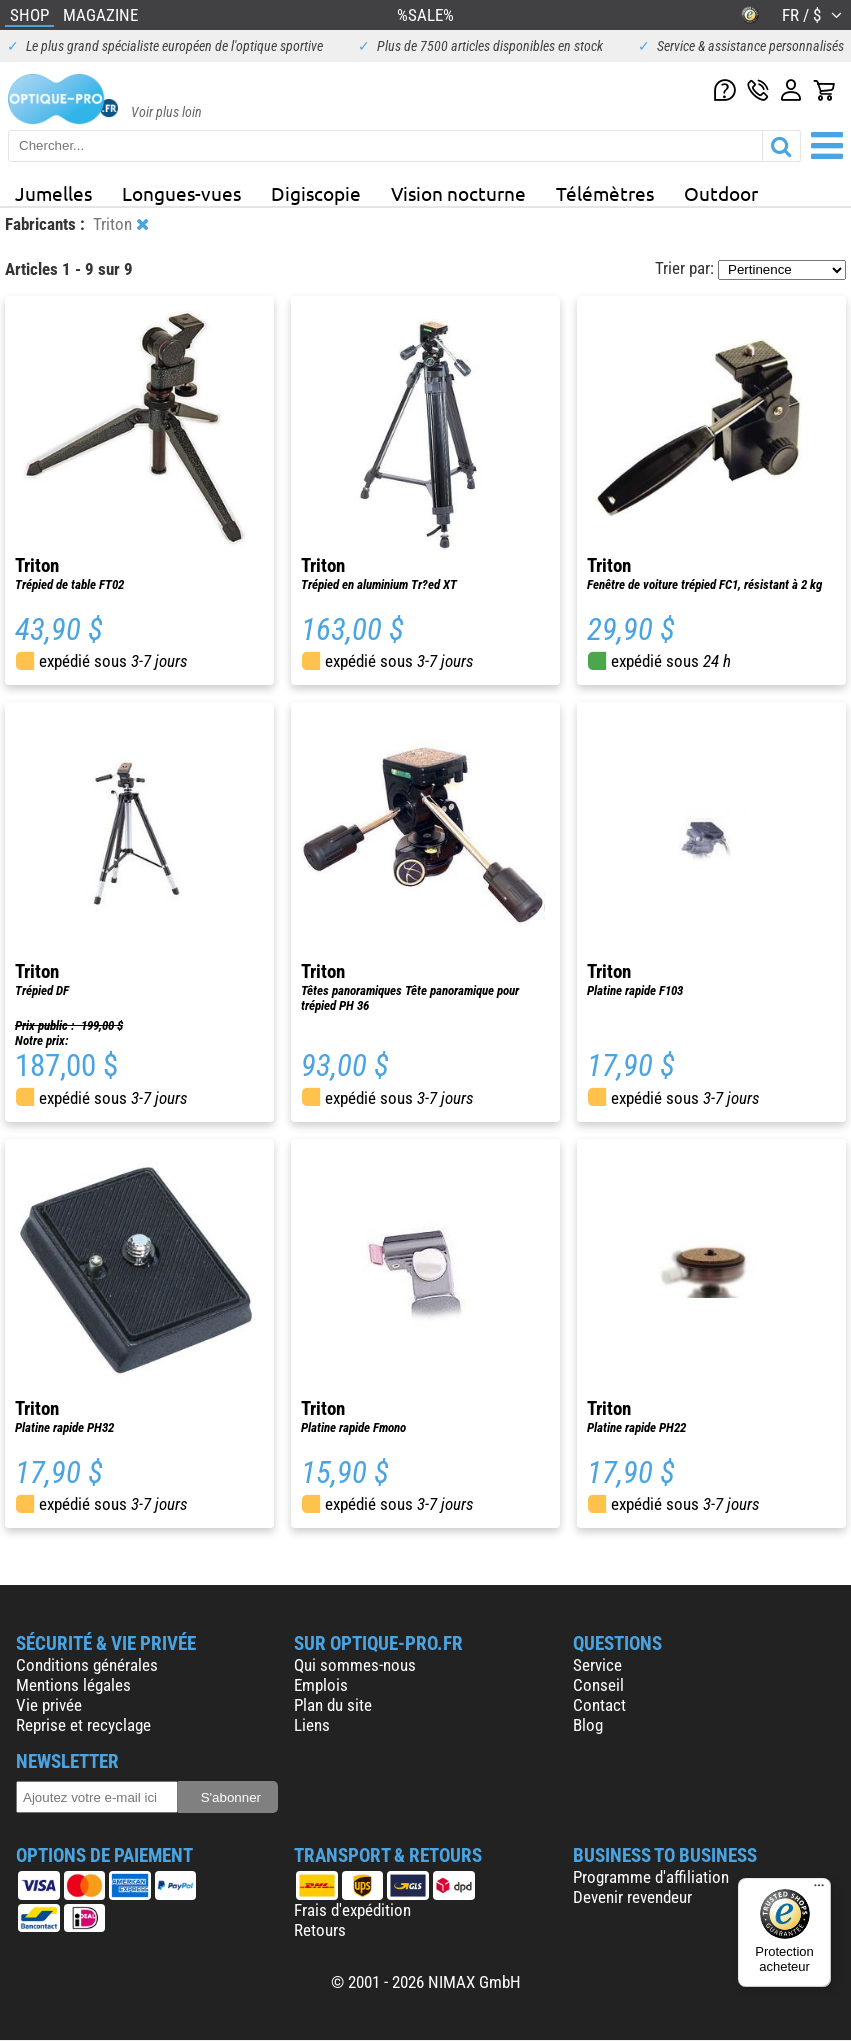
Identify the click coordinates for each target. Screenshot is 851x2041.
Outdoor (721, 193)
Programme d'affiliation (651, 1877)
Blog (588, 1725)
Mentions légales (73, 1685)
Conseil (598, 1685)
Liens (312, 1725)
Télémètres (605, 193)
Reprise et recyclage (83, 1725)
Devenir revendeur (632, 1897)
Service (597, 1665)
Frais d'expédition (352, 1910)
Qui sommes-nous (355, 1665)
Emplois (321, 1685)
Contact (599, 1705)
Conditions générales (87, 1665)
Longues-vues (181, 193)
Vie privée (49, 1705)
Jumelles (53, 193)
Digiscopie (316, 193)
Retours (320, 1930)
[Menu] (819, 1890)
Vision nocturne (458, 193)
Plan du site (333, 1705)
